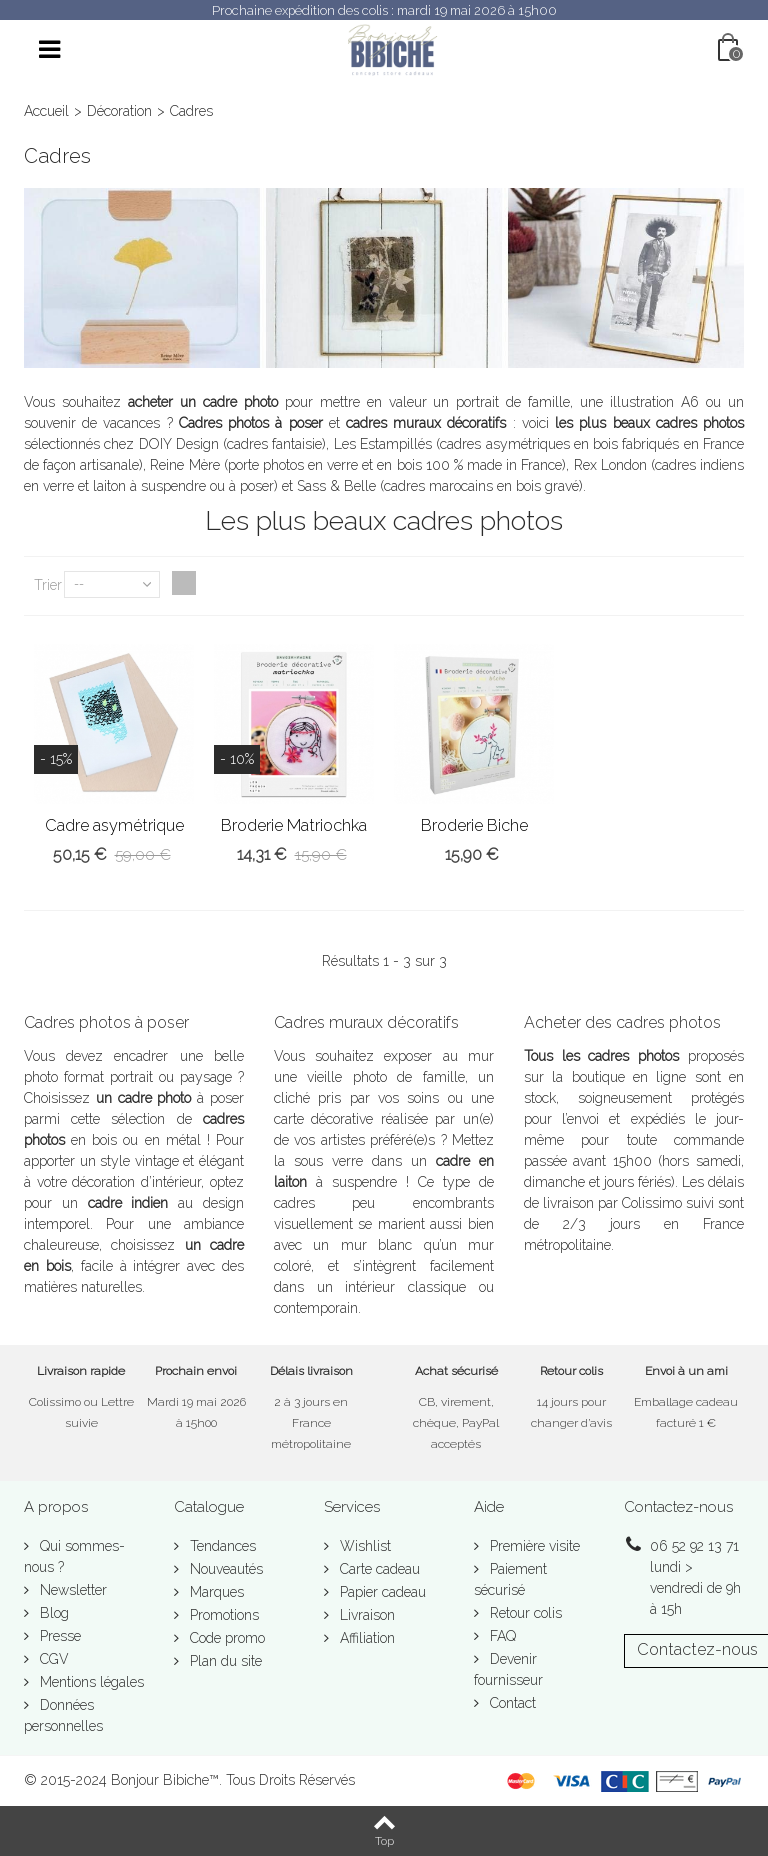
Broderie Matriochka (294, 825)
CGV (52, 1659)
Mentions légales (90, 1682)
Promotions (222, 1615)
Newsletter (71, 1590)
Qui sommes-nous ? (74, 1556)
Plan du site (224, 1661)
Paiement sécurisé (510, 1579)
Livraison (365, 1615)
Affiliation (365, 1638)
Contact (511, 1703)
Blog (52, 1613)
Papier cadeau (381, 1592)
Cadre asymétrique (114, 825)
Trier (48, 585)
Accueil (46, 111)
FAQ (501, 1636)
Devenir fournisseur (508, 1669)
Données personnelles (63, 1715)
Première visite (533, 1546)
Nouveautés (224, 1569)
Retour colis (524, 1613)
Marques (215, 1592)
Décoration (119, 111)
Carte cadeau (378, 1569)
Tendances (221, 1546)
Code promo (225, 1638)
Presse (58, 1636)
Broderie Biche (474, 825)
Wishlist (363, 1546)
